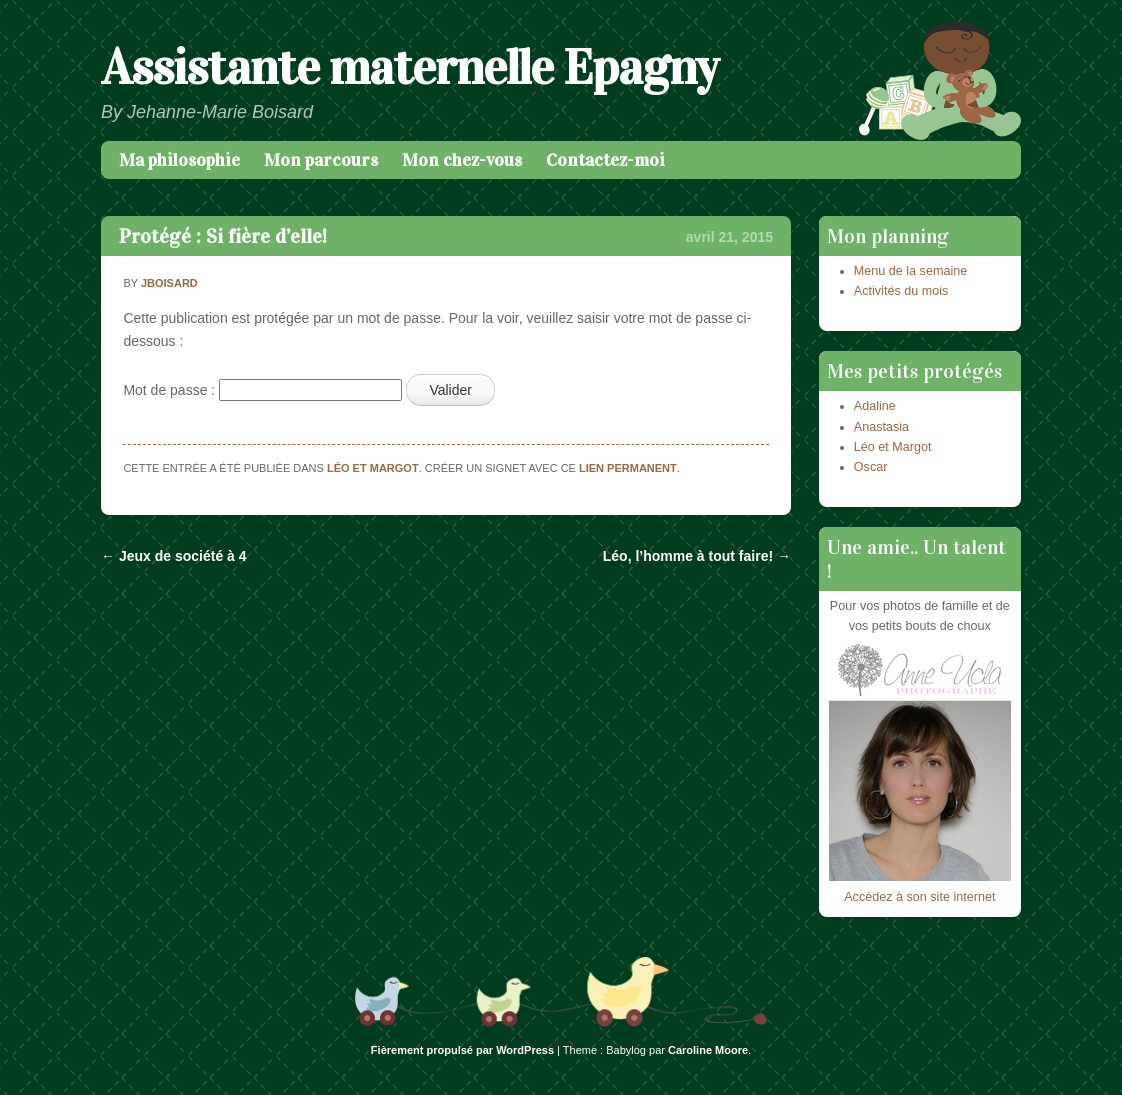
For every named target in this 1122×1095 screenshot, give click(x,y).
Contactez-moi (605, 160)
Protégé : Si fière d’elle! (223, 236)
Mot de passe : (262, 390)
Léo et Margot (373, 468)
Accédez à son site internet (919, 897)
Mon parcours (321, 160)
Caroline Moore (708, 1050)
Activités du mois (901, 291)
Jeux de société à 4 (174, 556)
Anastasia (881, 427)
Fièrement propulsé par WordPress (462, 1050)
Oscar (871, 467)
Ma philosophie (179, 160)
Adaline (875, 406)
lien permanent (628, 468)
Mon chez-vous (462, 160)
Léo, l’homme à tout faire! (697, 556)
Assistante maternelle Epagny (409, 67)
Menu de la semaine (910, 271)
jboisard (169, 283)
